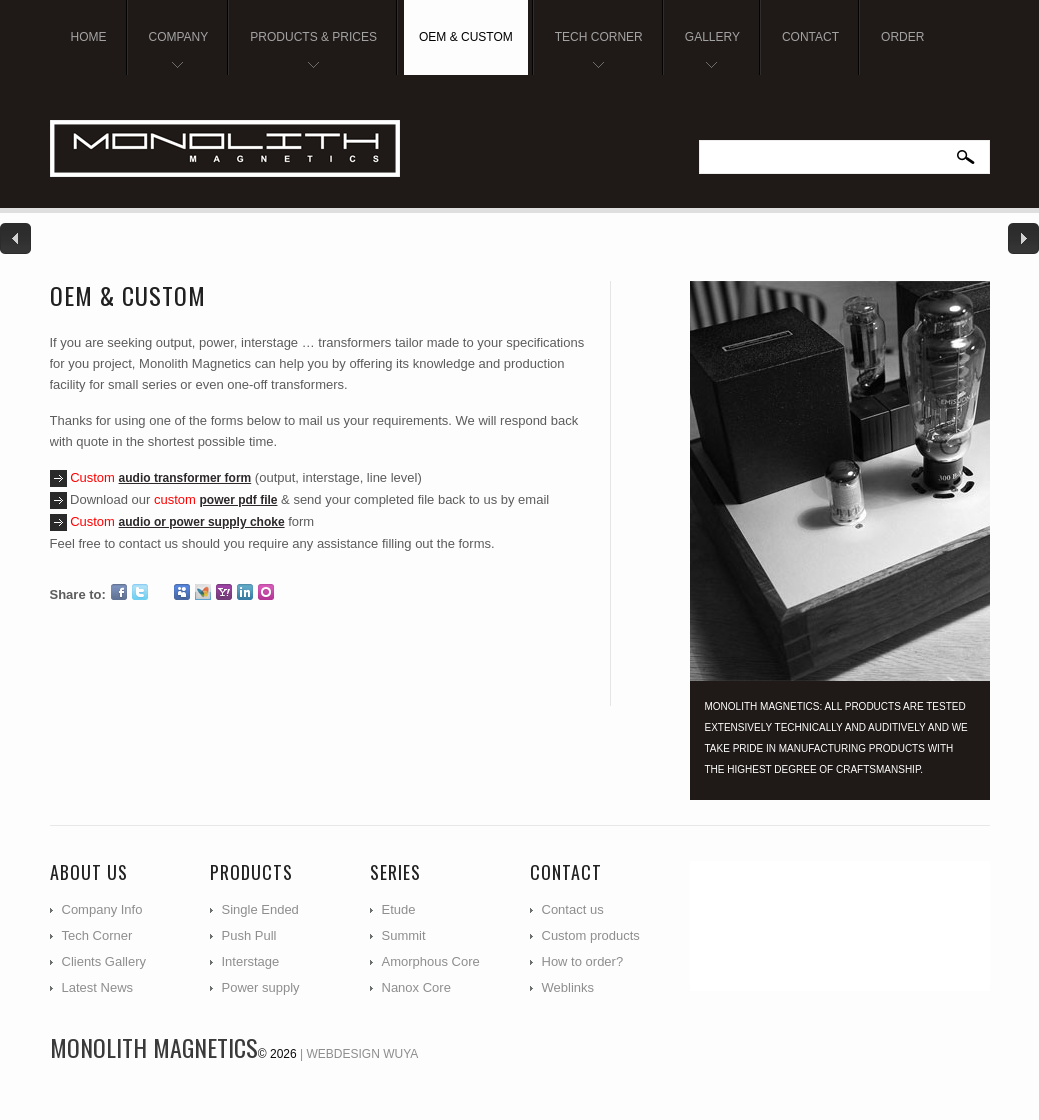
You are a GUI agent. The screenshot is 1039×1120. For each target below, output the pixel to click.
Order (902, 37)
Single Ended (260, 909)
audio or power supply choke (202, 522)
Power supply (261, 987)
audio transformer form (185, 478)
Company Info (102, 909)
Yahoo (224, 592)
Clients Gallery (104, 961)
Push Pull (249, 935)
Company (171, 52)
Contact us (573, 909)
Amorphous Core (431, 961)
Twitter (140, 592)
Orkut (266, 592)
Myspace (182, 592)
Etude (399, 909)
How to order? (583, 961)
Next (1023, 238)
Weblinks (568, 987)
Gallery (705, 52)
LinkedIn (245, 592)
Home (89, 37)
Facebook (119, 592)
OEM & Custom (466, 37)
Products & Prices (306, 52)
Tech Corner (591, 52)
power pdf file (238, 500)
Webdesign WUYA (363, 1054)
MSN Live (203, 592)
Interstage (251, 961)
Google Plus (161, 592)
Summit (404, 935)
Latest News (98, 987)
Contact (810, 37)
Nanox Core (416, 987)
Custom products (591, 935)
